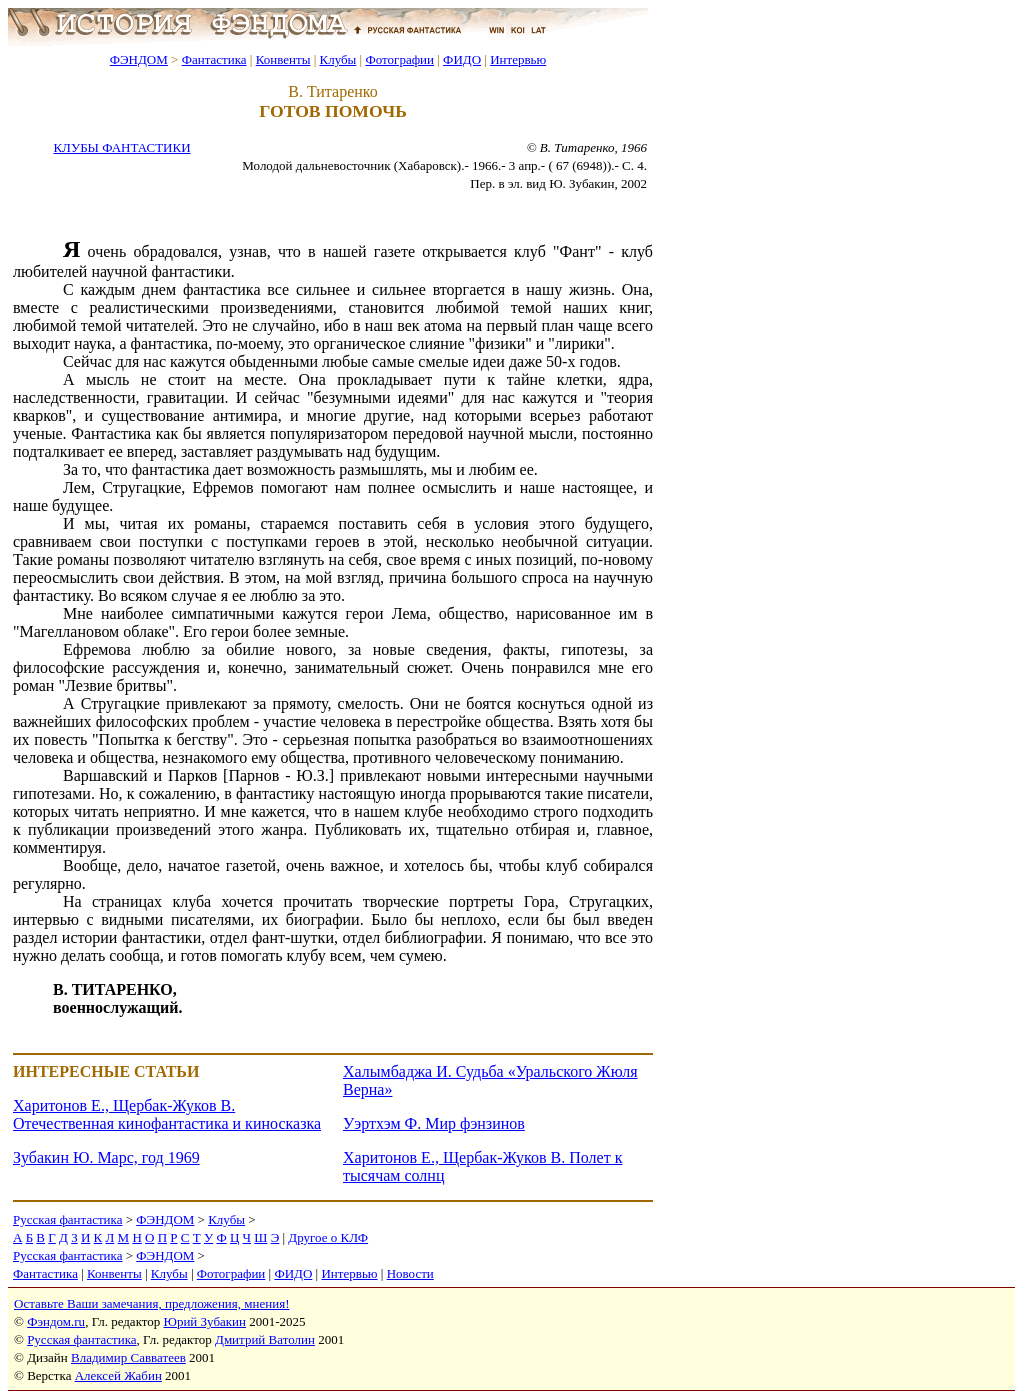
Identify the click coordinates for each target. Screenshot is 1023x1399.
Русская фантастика (67, 1219)
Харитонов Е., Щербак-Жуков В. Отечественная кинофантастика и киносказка (167, 1114)
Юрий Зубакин (205, 1321)
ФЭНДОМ (139, 59)
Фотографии (399, 59)
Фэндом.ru (56, 1321)
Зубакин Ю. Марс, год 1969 (106, 1157)
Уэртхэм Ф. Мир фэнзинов (434, 1123)
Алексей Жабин (118, 1375)
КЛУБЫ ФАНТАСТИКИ (121, 147)
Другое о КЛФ (328, 1237)
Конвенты (283, 59)
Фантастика (214, 59)
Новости (410, 1273)
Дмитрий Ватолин (265, 1339)
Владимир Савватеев (128, 1357)
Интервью (518, 59)
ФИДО (462, 59)
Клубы (337, 59)
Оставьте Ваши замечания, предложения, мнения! (151, 1303)
